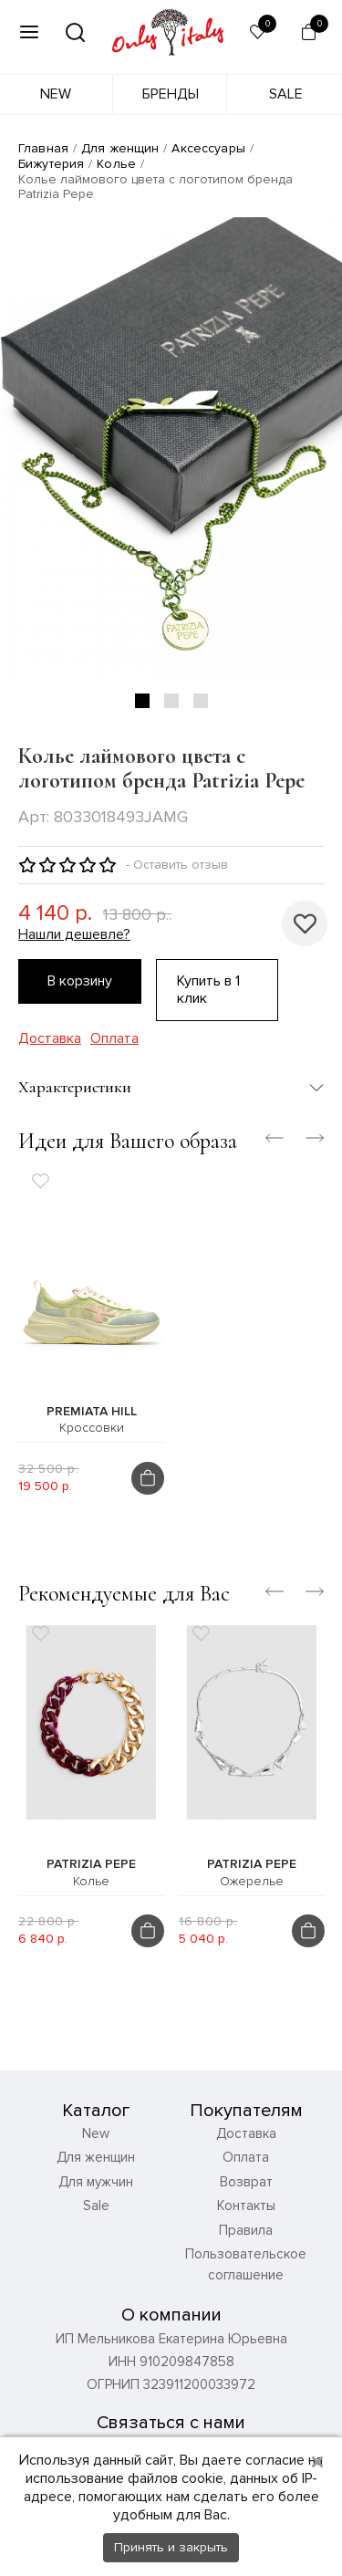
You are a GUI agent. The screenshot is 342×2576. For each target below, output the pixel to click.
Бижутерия (51, 164)
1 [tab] (142, 701)
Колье (116, 164)
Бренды (170, 94)
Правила (246, 2230)
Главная (43, 148)
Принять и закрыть (171, 2547)
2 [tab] (171, 701)
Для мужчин (95, 2182)
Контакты (246, 2205)
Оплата (114, 1039)
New (55, 94)
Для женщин (120, 148)
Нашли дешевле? (74, 935)
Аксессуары (207, 148)
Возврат (246, 2182)
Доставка (49, 1039)
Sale (286, 94)
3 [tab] (200, 701)
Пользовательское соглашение (245, 2264)
